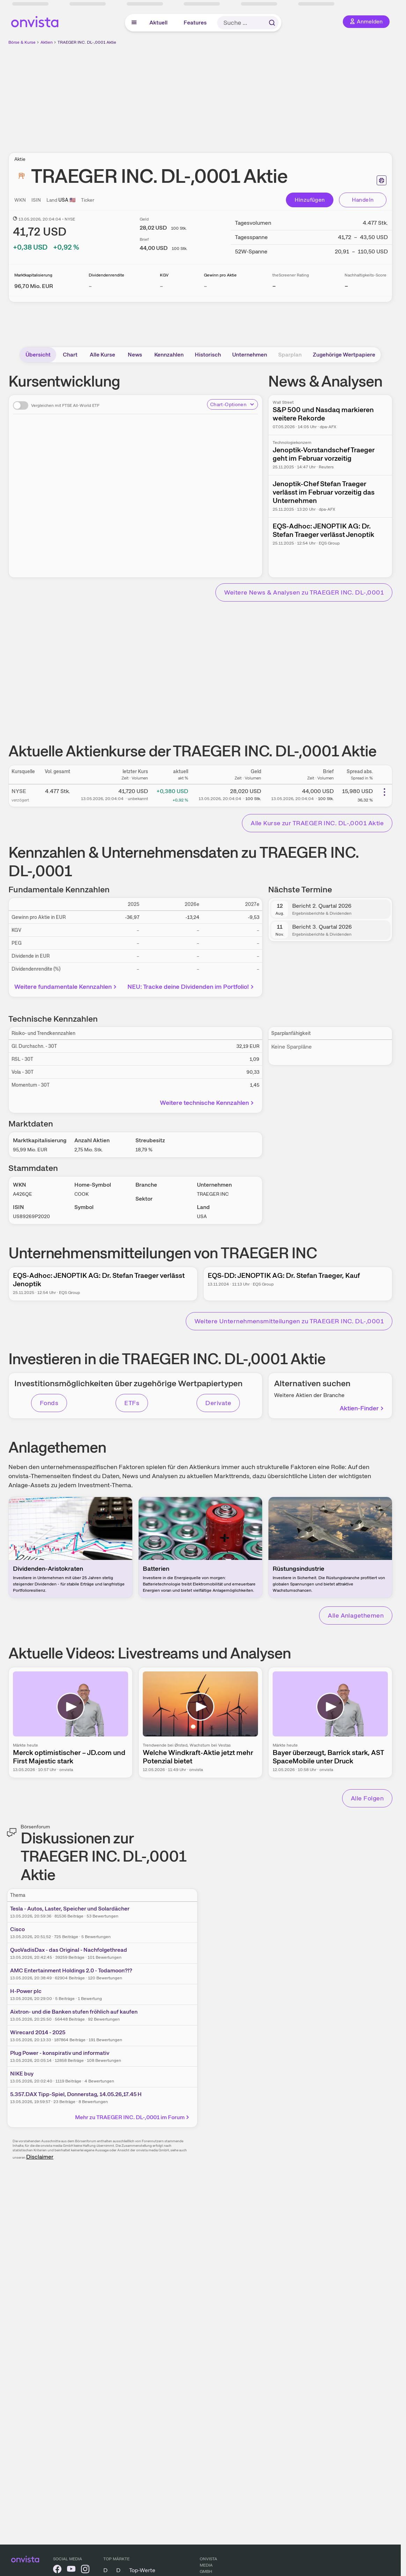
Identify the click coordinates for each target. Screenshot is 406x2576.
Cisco (17, 1929)
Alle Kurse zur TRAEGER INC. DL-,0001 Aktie (317, 823)
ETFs (131, 1403)
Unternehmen (249, 354)
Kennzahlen (169, 354)
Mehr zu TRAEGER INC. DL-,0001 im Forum (132, 2117)
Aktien (46, 42)
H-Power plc (26, 1991)
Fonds (49, 1403)
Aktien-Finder (362, 1408)
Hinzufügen (310, 199)
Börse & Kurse (22, 42)
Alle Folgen (367, 1798)
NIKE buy (22, 2073)
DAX (109, 2570)
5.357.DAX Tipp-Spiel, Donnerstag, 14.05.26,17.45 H (76, 2094)
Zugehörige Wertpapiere (344, 354)
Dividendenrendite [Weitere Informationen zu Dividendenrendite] (106, 275)
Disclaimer (39, 2156)
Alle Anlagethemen (356, 1615)
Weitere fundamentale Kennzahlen (66, 987)
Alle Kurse (102, 354)
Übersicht (38, 354)
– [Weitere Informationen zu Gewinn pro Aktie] (205, 286)
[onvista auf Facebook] (57, 2570)
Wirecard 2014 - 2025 (37, 2032)
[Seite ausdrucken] (381, 180)
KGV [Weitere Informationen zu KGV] (164, 275)
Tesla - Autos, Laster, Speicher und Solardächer (70, 1908)
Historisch (208, 354)
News (135, 354)
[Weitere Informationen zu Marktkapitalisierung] (33, 286)
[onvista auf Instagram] (85, 2570)
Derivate (218, 1403)
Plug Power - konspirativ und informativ (59, 2053)
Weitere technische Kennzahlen (207, 1103)
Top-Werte (142, 2570)
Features (195, 22)
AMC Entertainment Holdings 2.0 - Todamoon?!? (71, 1970)
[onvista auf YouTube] (71, 2570)
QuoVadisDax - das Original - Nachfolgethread (68, 1949)
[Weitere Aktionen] (384, 792)
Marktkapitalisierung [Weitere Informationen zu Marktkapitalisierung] (33, 275)
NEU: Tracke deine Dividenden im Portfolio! (191, 987)
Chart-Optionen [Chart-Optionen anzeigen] (232, 404)
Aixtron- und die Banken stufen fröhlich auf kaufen (74, 2011)
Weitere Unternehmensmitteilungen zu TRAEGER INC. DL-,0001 (289, 1321)
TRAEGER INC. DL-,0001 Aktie (87, 42)
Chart (70, 354)
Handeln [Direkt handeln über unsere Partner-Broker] (363, 199)
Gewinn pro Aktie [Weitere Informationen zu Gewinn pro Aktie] (220, 275)
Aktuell (158, 22)
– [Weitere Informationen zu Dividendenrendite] (90, 286)
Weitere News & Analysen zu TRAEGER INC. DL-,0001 (304, 592)
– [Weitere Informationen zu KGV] (161, 286)
